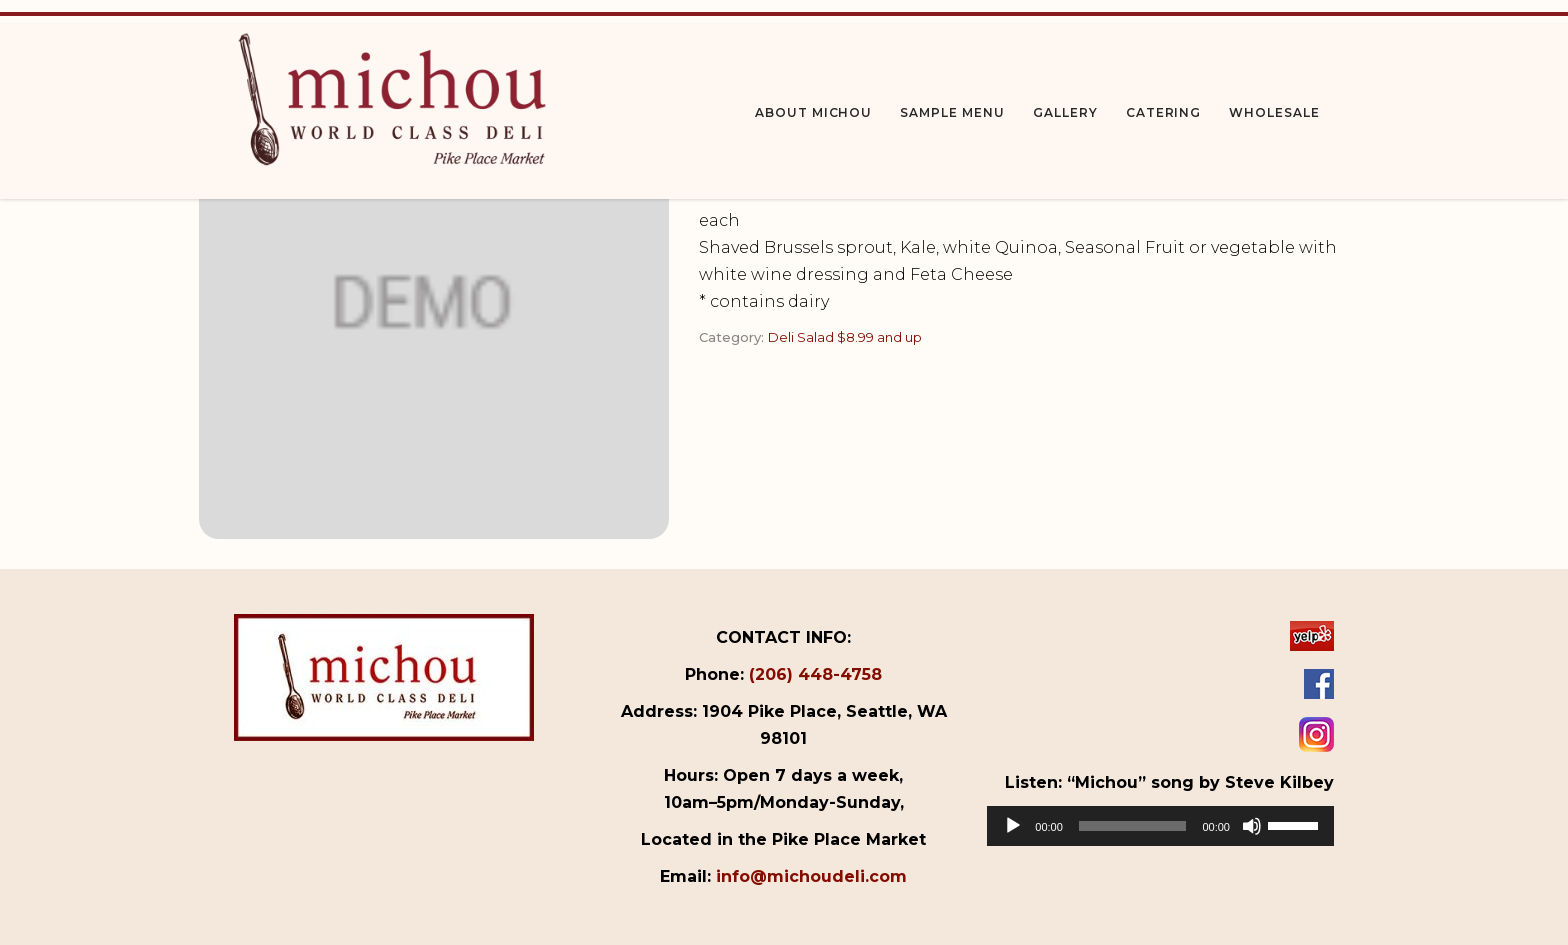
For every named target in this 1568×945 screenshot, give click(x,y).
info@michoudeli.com (811, 876)
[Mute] (1252, 826)
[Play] (1013, 826)
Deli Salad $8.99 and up (845, 337)
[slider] (1133, 826)
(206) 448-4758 (815, 674)
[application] (1160, 826)
